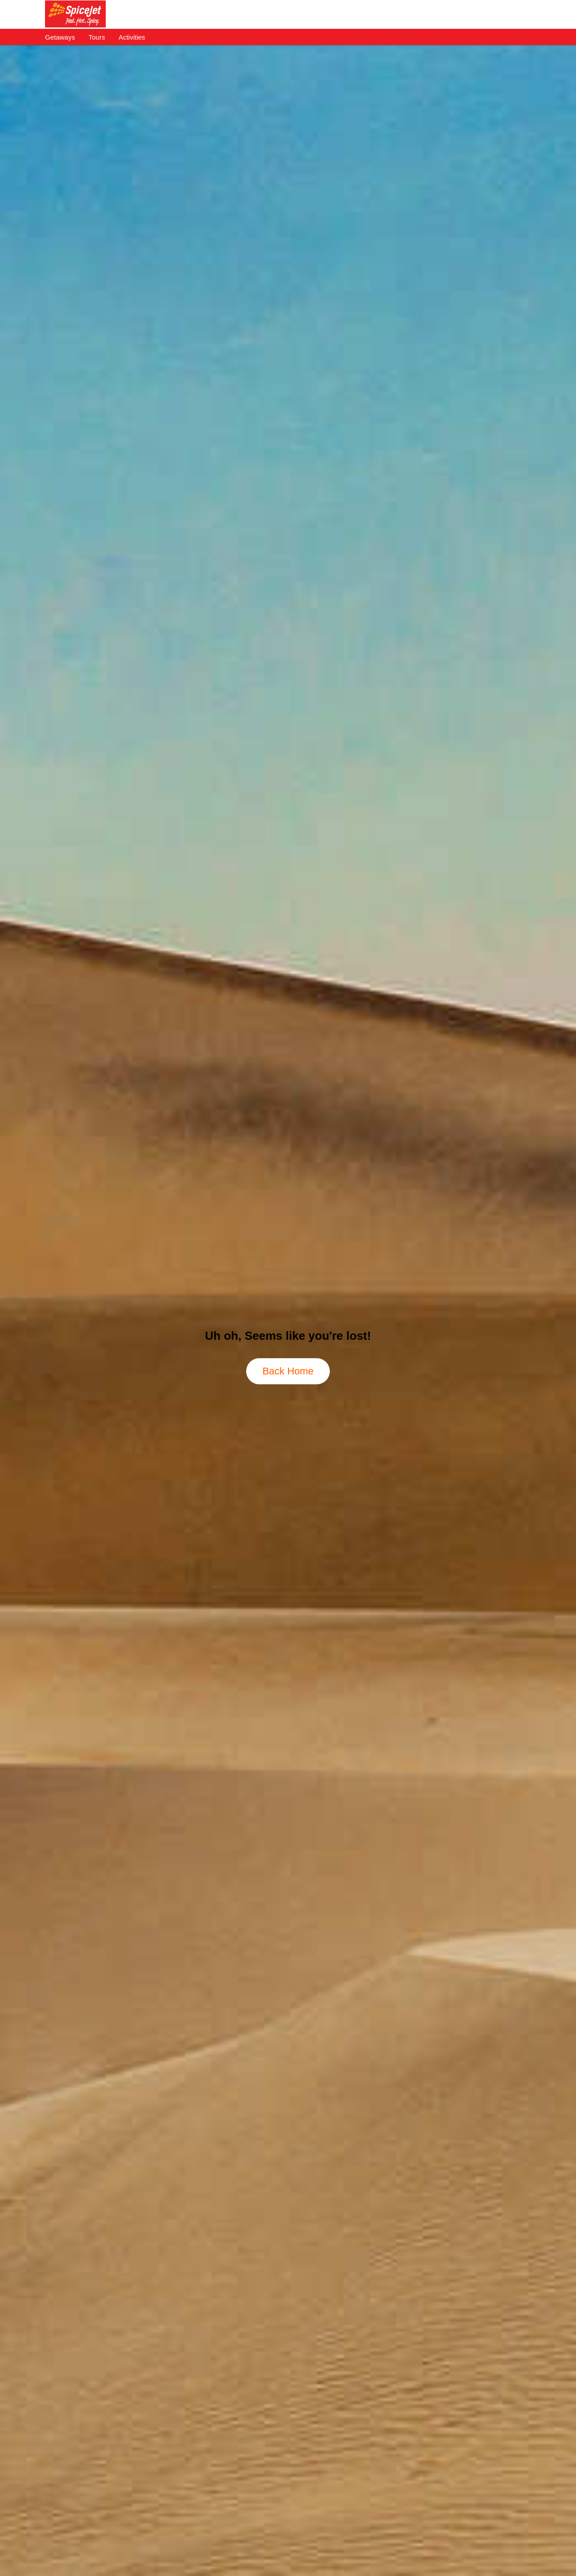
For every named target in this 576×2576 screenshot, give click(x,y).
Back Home (288, 1371)
